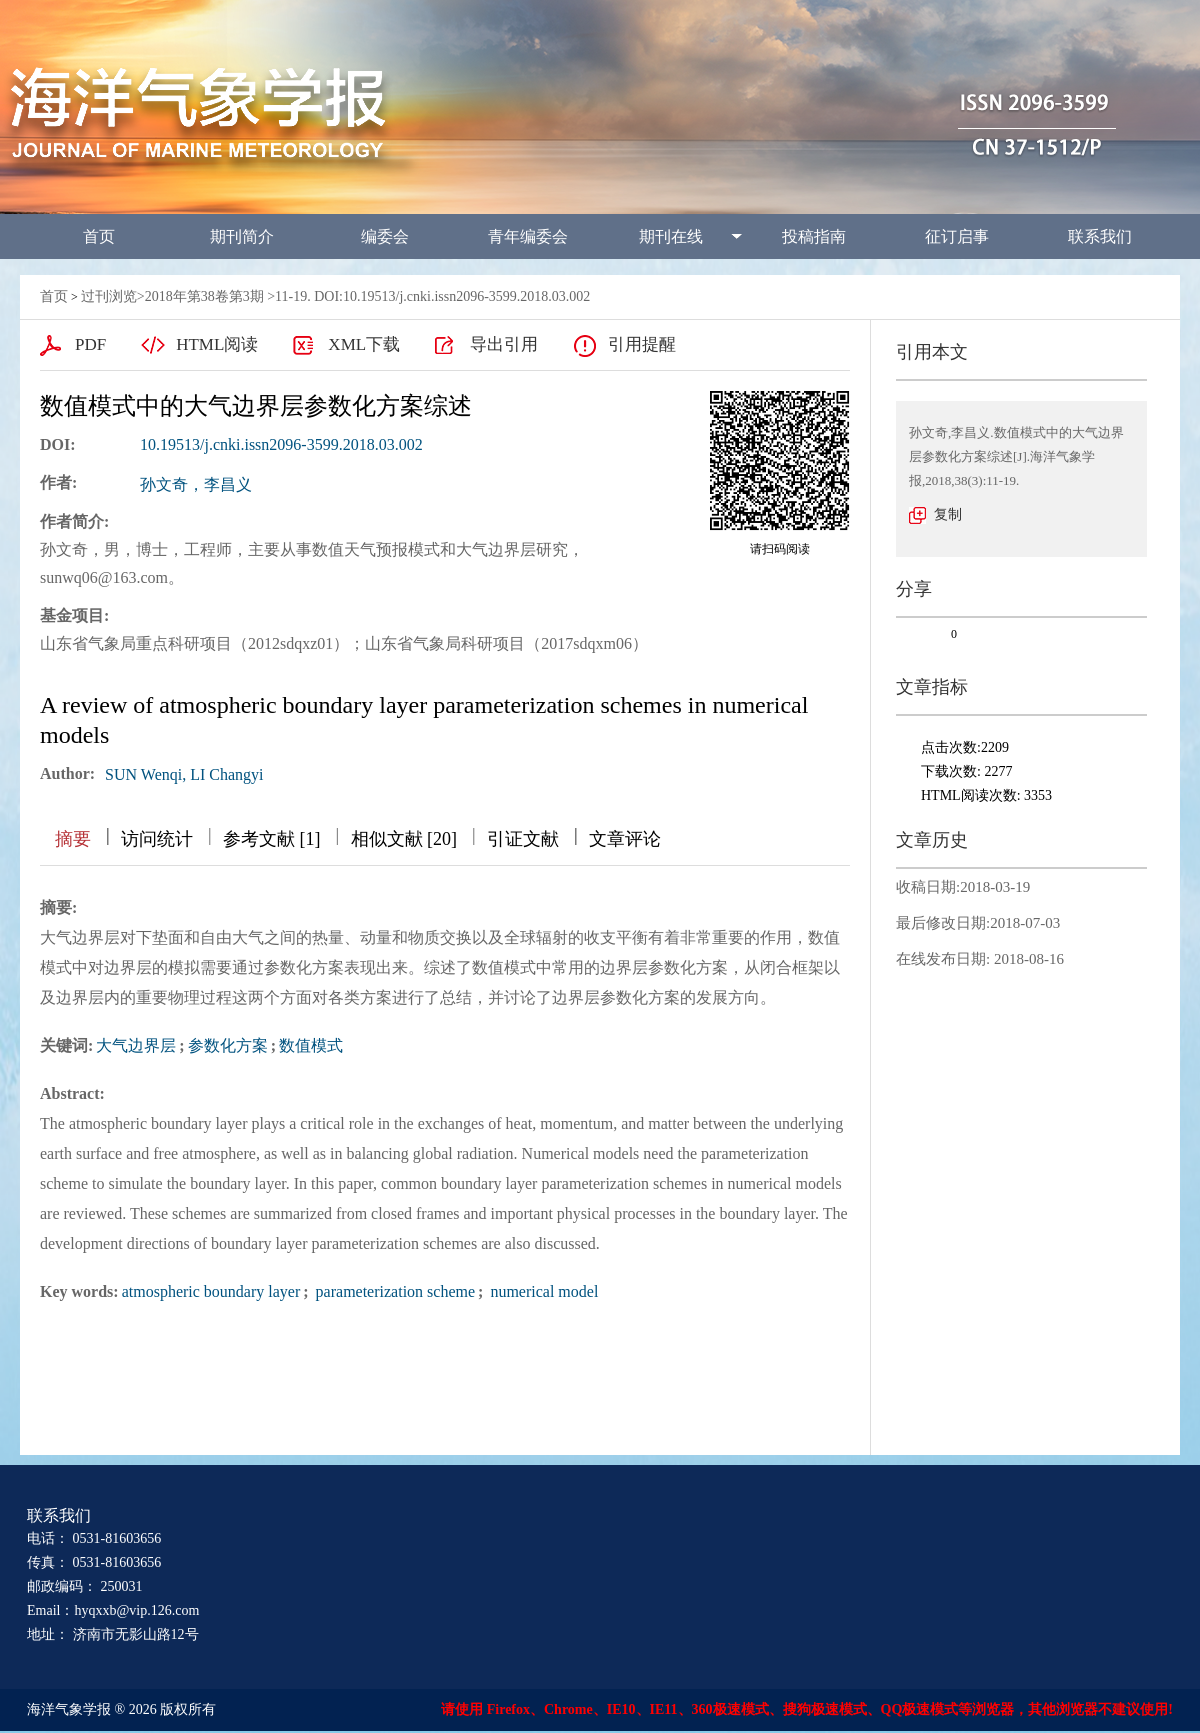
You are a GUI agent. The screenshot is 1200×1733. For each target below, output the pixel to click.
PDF (90, 344)
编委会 (385, 236)
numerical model (542, 1291)
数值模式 (311, 1045)
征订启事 (957, 236)
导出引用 (504, 344)
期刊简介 (242, 236)
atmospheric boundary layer (211, 1291)
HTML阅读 (217, 344)
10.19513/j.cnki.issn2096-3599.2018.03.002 (281, 444)
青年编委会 (528, 236)
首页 (99, 236)
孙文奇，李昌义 (196, 484)
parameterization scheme (393, 1291)
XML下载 (364, 344)
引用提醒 (642, 344)
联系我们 (1100, 236)
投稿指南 (814, 236)
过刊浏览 (109, 296)
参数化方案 (228, 1045)
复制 (948, 514)
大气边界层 (136, 1045)
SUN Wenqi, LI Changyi (184, 774)
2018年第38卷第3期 (204, 296)
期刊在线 (671, 236)
